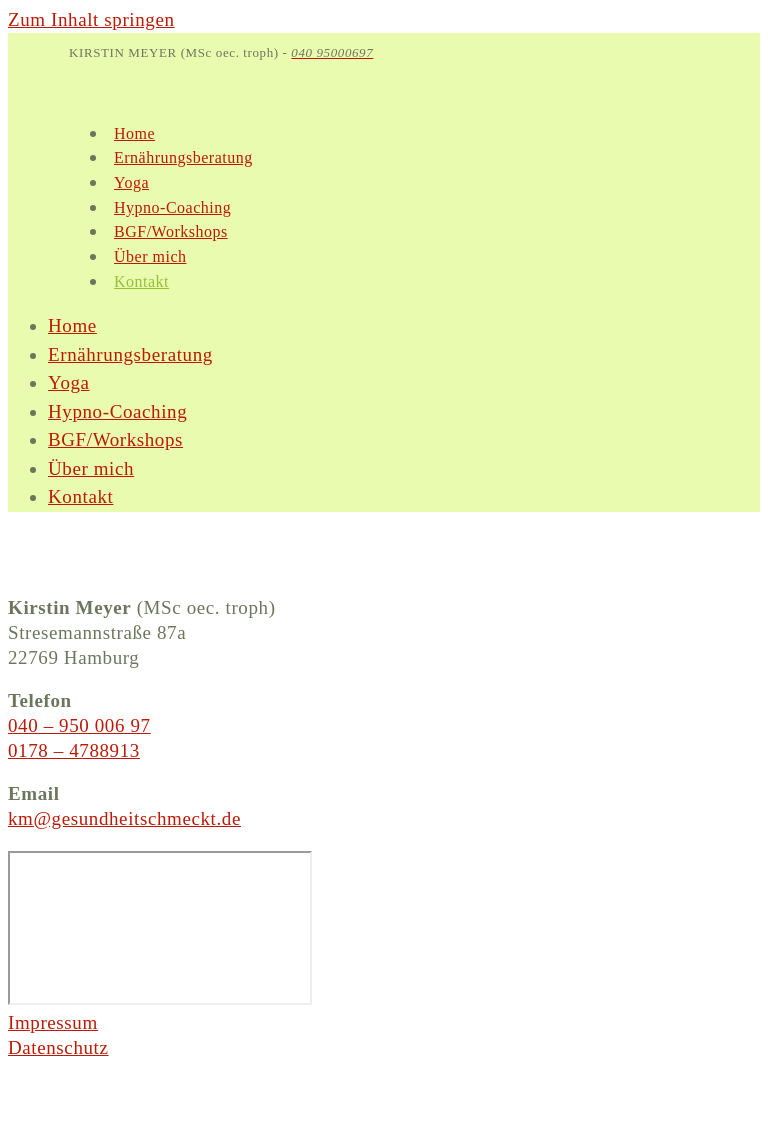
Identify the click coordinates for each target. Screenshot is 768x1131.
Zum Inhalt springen (91, 19)
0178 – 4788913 (74, 750)
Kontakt (80, 496)
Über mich (91, 468)
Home (72, 325)
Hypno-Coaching (117, 411)
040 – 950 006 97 (79, 725)
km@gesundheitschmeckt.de (124, 818)
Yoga (69, 382)
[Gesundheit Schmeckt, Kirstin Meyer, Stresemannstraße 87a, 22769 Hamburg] (160, 928)
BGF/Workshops (115, 439)
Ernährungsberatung (130, 354)
